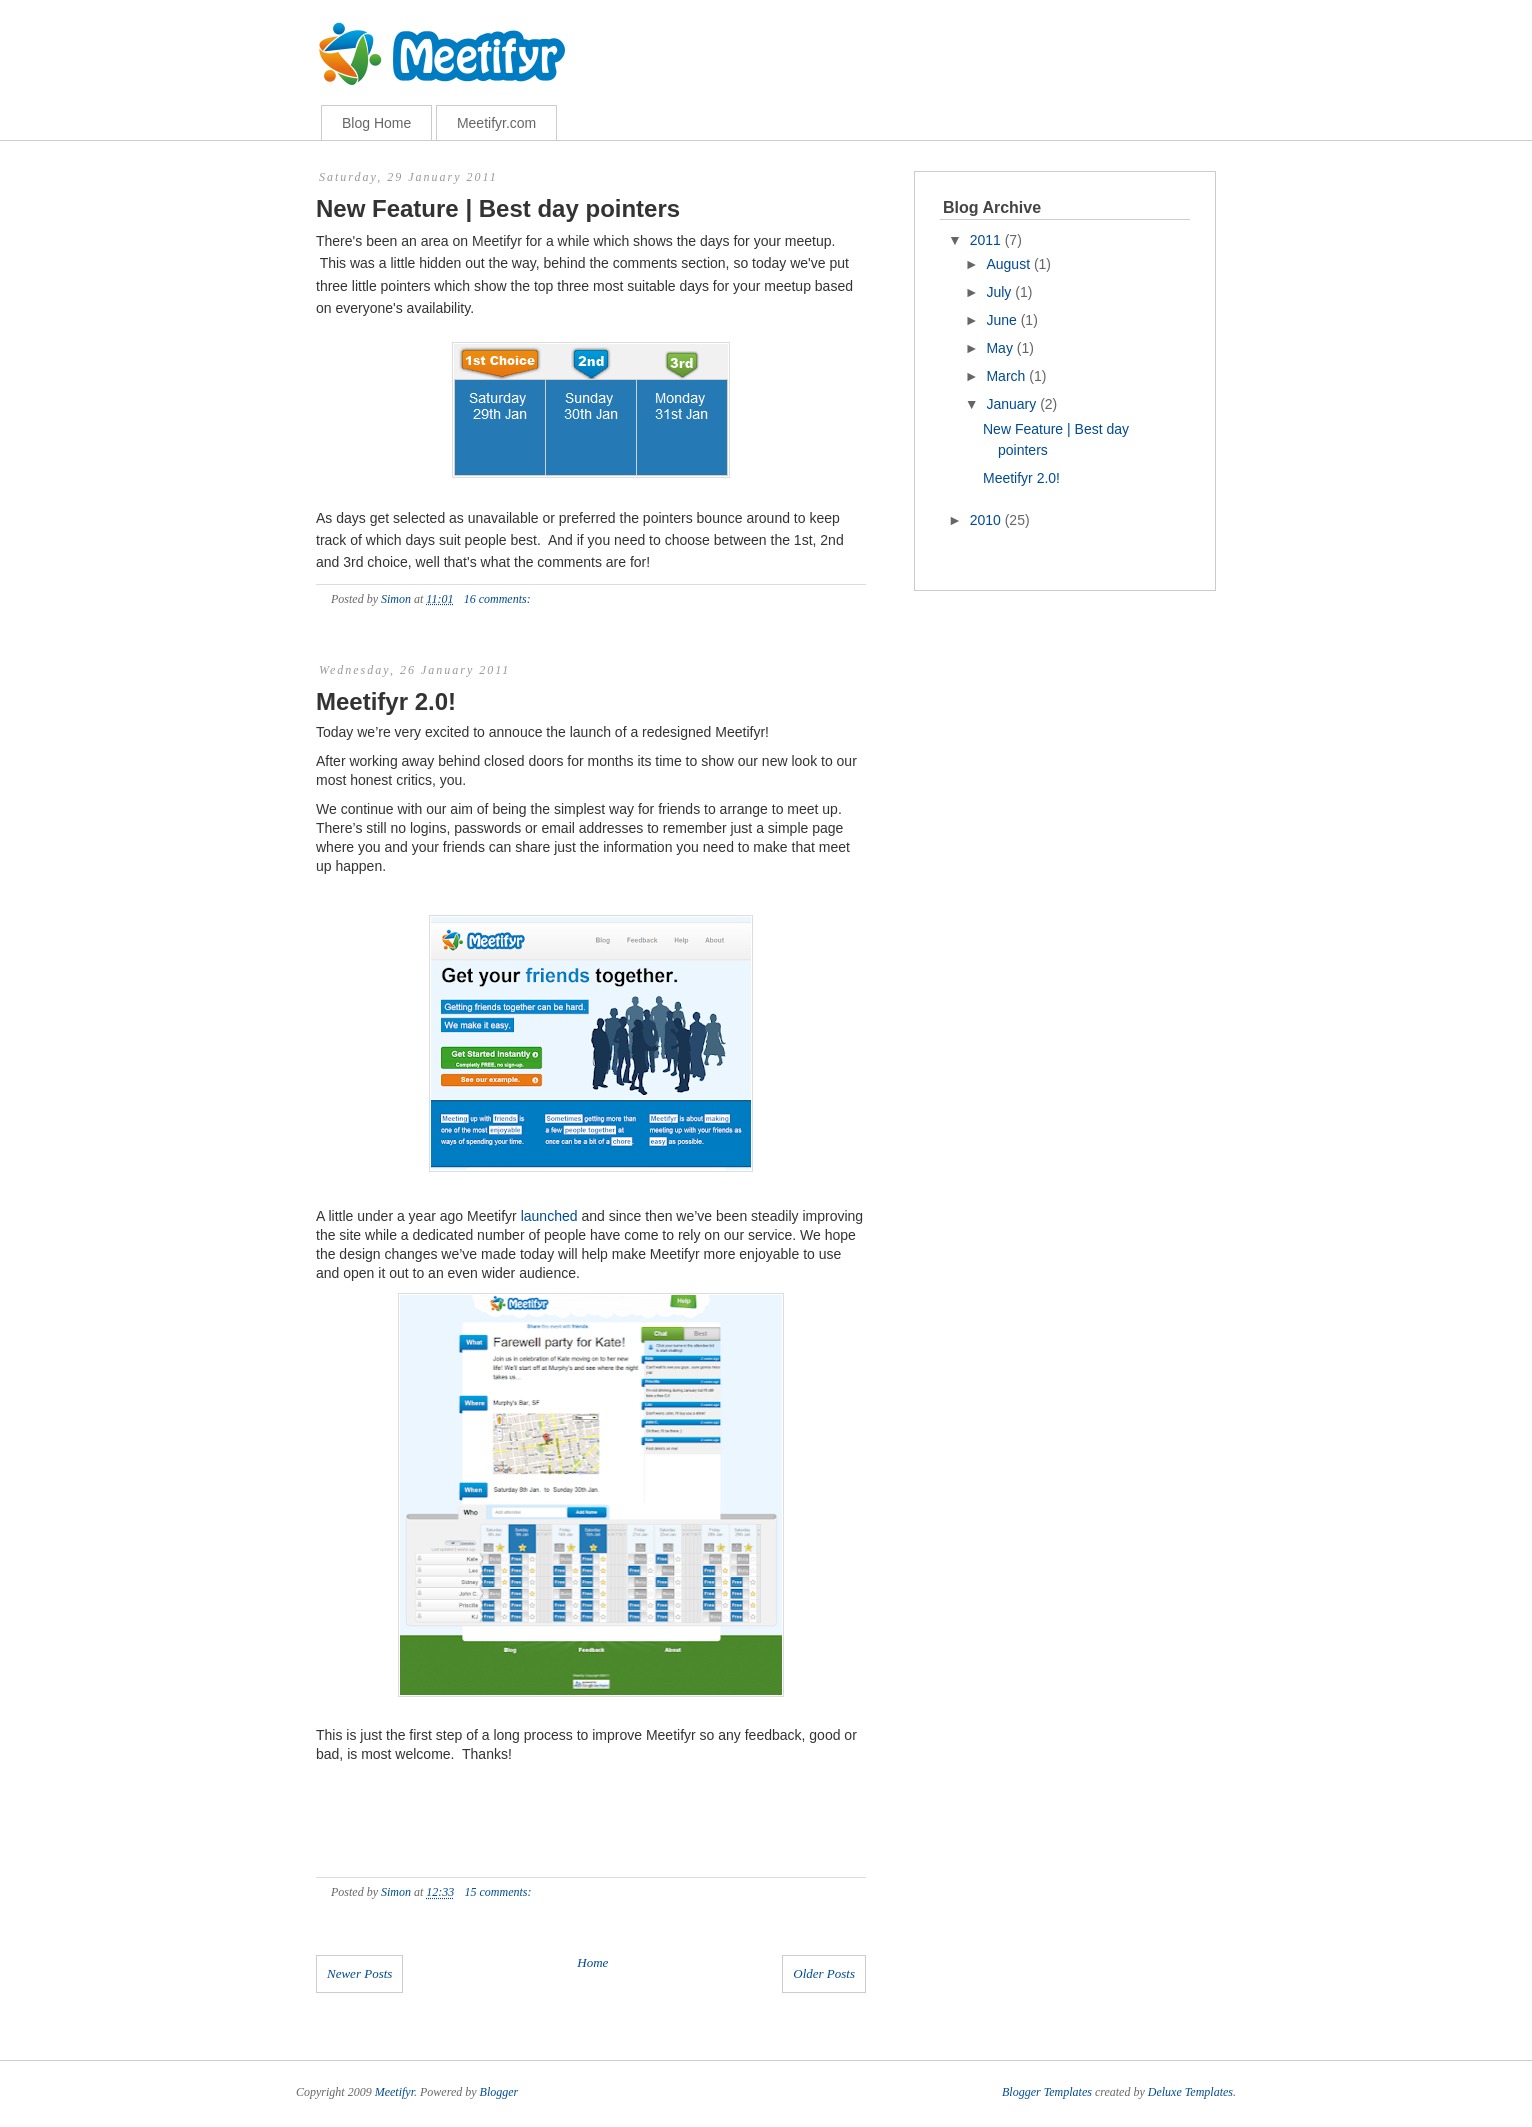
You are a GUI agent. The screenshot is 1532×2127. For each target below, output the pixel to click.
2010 (985, 520)
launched (549, 1216)
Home (592, 1962)
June (1001, 320)
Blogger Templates (1047, 2092)
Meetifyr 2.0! (386, 701)
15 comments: (500, 1892)
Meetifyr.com (496, 123)
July (998, 292)
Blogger (499, 2092)
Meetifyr (394, 2092)
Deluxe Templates (1190, 2092)
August (1008, 264)
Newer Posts (359, 1973)
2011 (985, 240)
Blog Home (376, 123)
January (1011, 404)
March (1005, 376)
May (999, 348)
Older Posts (824, 1973)
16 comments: (499, 599)
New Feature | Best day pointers (498, 208)
